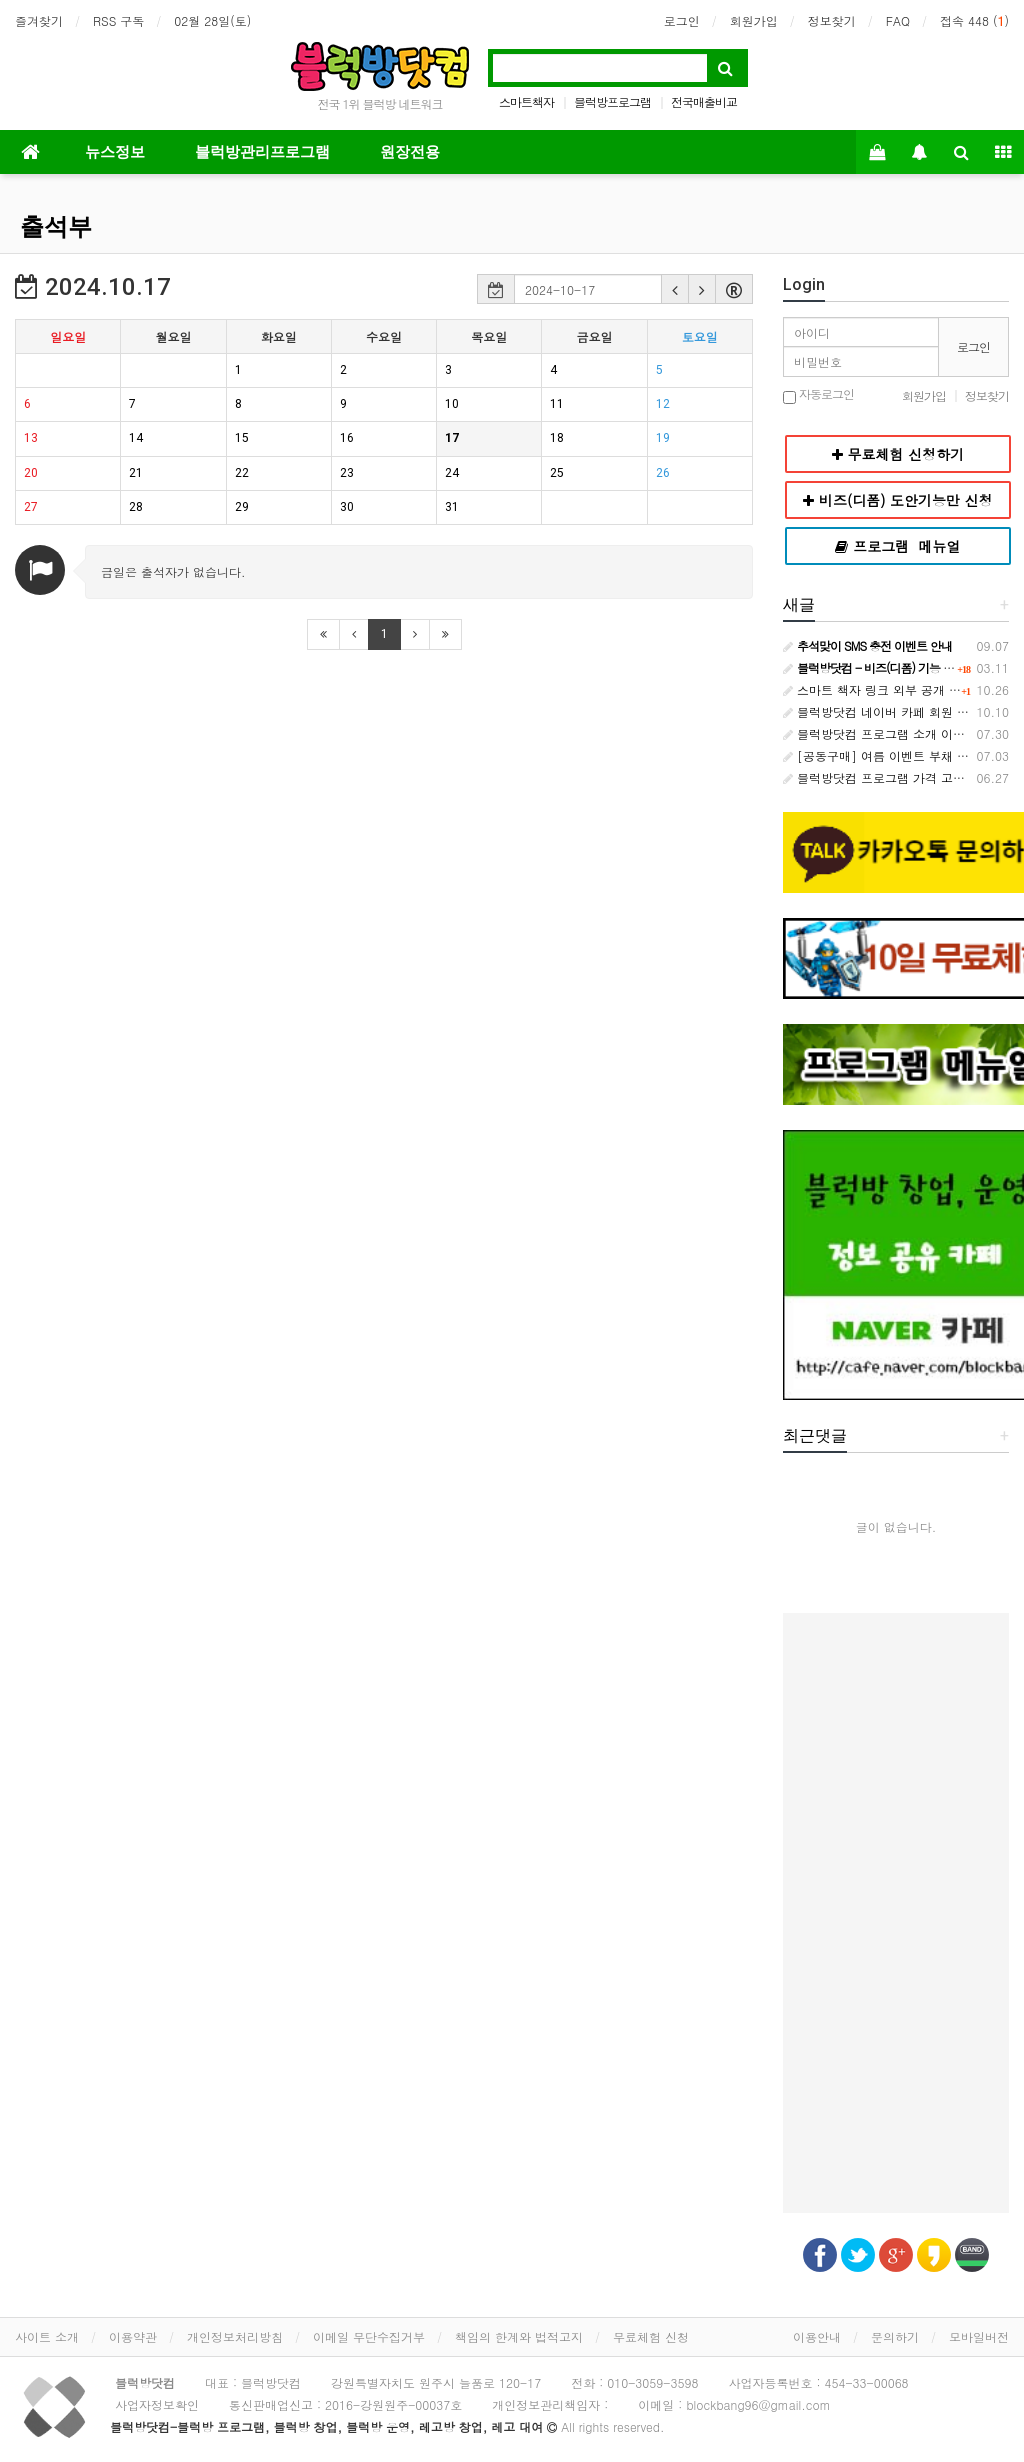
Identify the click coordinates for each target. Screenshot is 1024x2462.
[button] (675, 289)
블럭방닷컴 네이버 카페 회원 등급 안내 (896, 711)
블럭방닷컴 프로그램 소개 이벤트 (880, 733)
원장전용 (410, 152)
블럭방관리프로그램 (262, 152)
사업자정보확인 (157, 2404)
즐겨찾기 (39, 20)
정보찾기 (832, 20)
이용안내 (817, 2336)
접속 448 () (974, 20)
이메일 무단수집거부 (369, 2336)
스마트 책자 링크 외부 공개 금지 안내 (892, 689)
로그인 (682, 20)
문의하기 (895, 2336)
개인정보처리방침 (235, 2336)
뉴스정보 (115, 152)
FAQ (898, 20)
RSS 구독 (118, 20)
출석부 (56, 227)
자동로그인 (818, 395)
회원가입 (754, 20)
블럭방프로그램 (612, 101)
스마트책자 (526, 101)
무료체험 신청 (651, 2336)
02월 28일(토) (212, 20)
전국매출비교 (704, 101)
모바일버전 (979, 2336)
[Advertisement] (896, 1913)
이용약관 (133, 2336)
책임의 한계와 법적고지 (519, 2336)
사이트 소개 (47, 2336)
